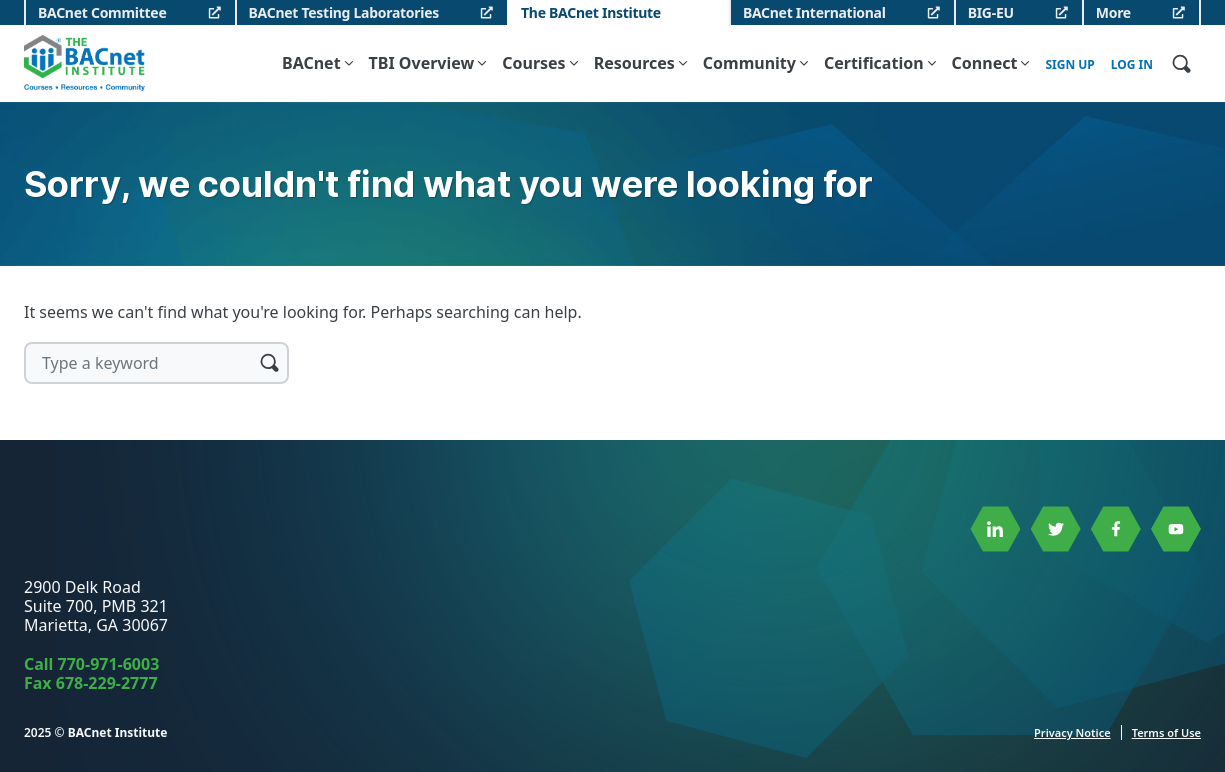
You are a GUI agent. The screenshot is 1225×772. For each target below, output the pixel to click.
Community (749, 63)
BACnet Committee (102, 12)
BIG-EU (991, 12)
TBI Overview (422, 63)
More (1113, 12)
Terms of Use (1166, 732)
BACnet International (814, 12)
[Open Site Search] (1181, 63)
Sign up (1069, 65)
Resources (634, 63)
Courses (533, 63)
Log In (1132, 65)
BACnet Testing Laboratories (344, 12)
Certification (874, 63)
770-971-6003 (109, 664)
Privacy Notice (1072, 732)
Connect (985, 63)
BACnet (311, 63)
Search (269, 362)
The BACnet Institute (591, 12)
